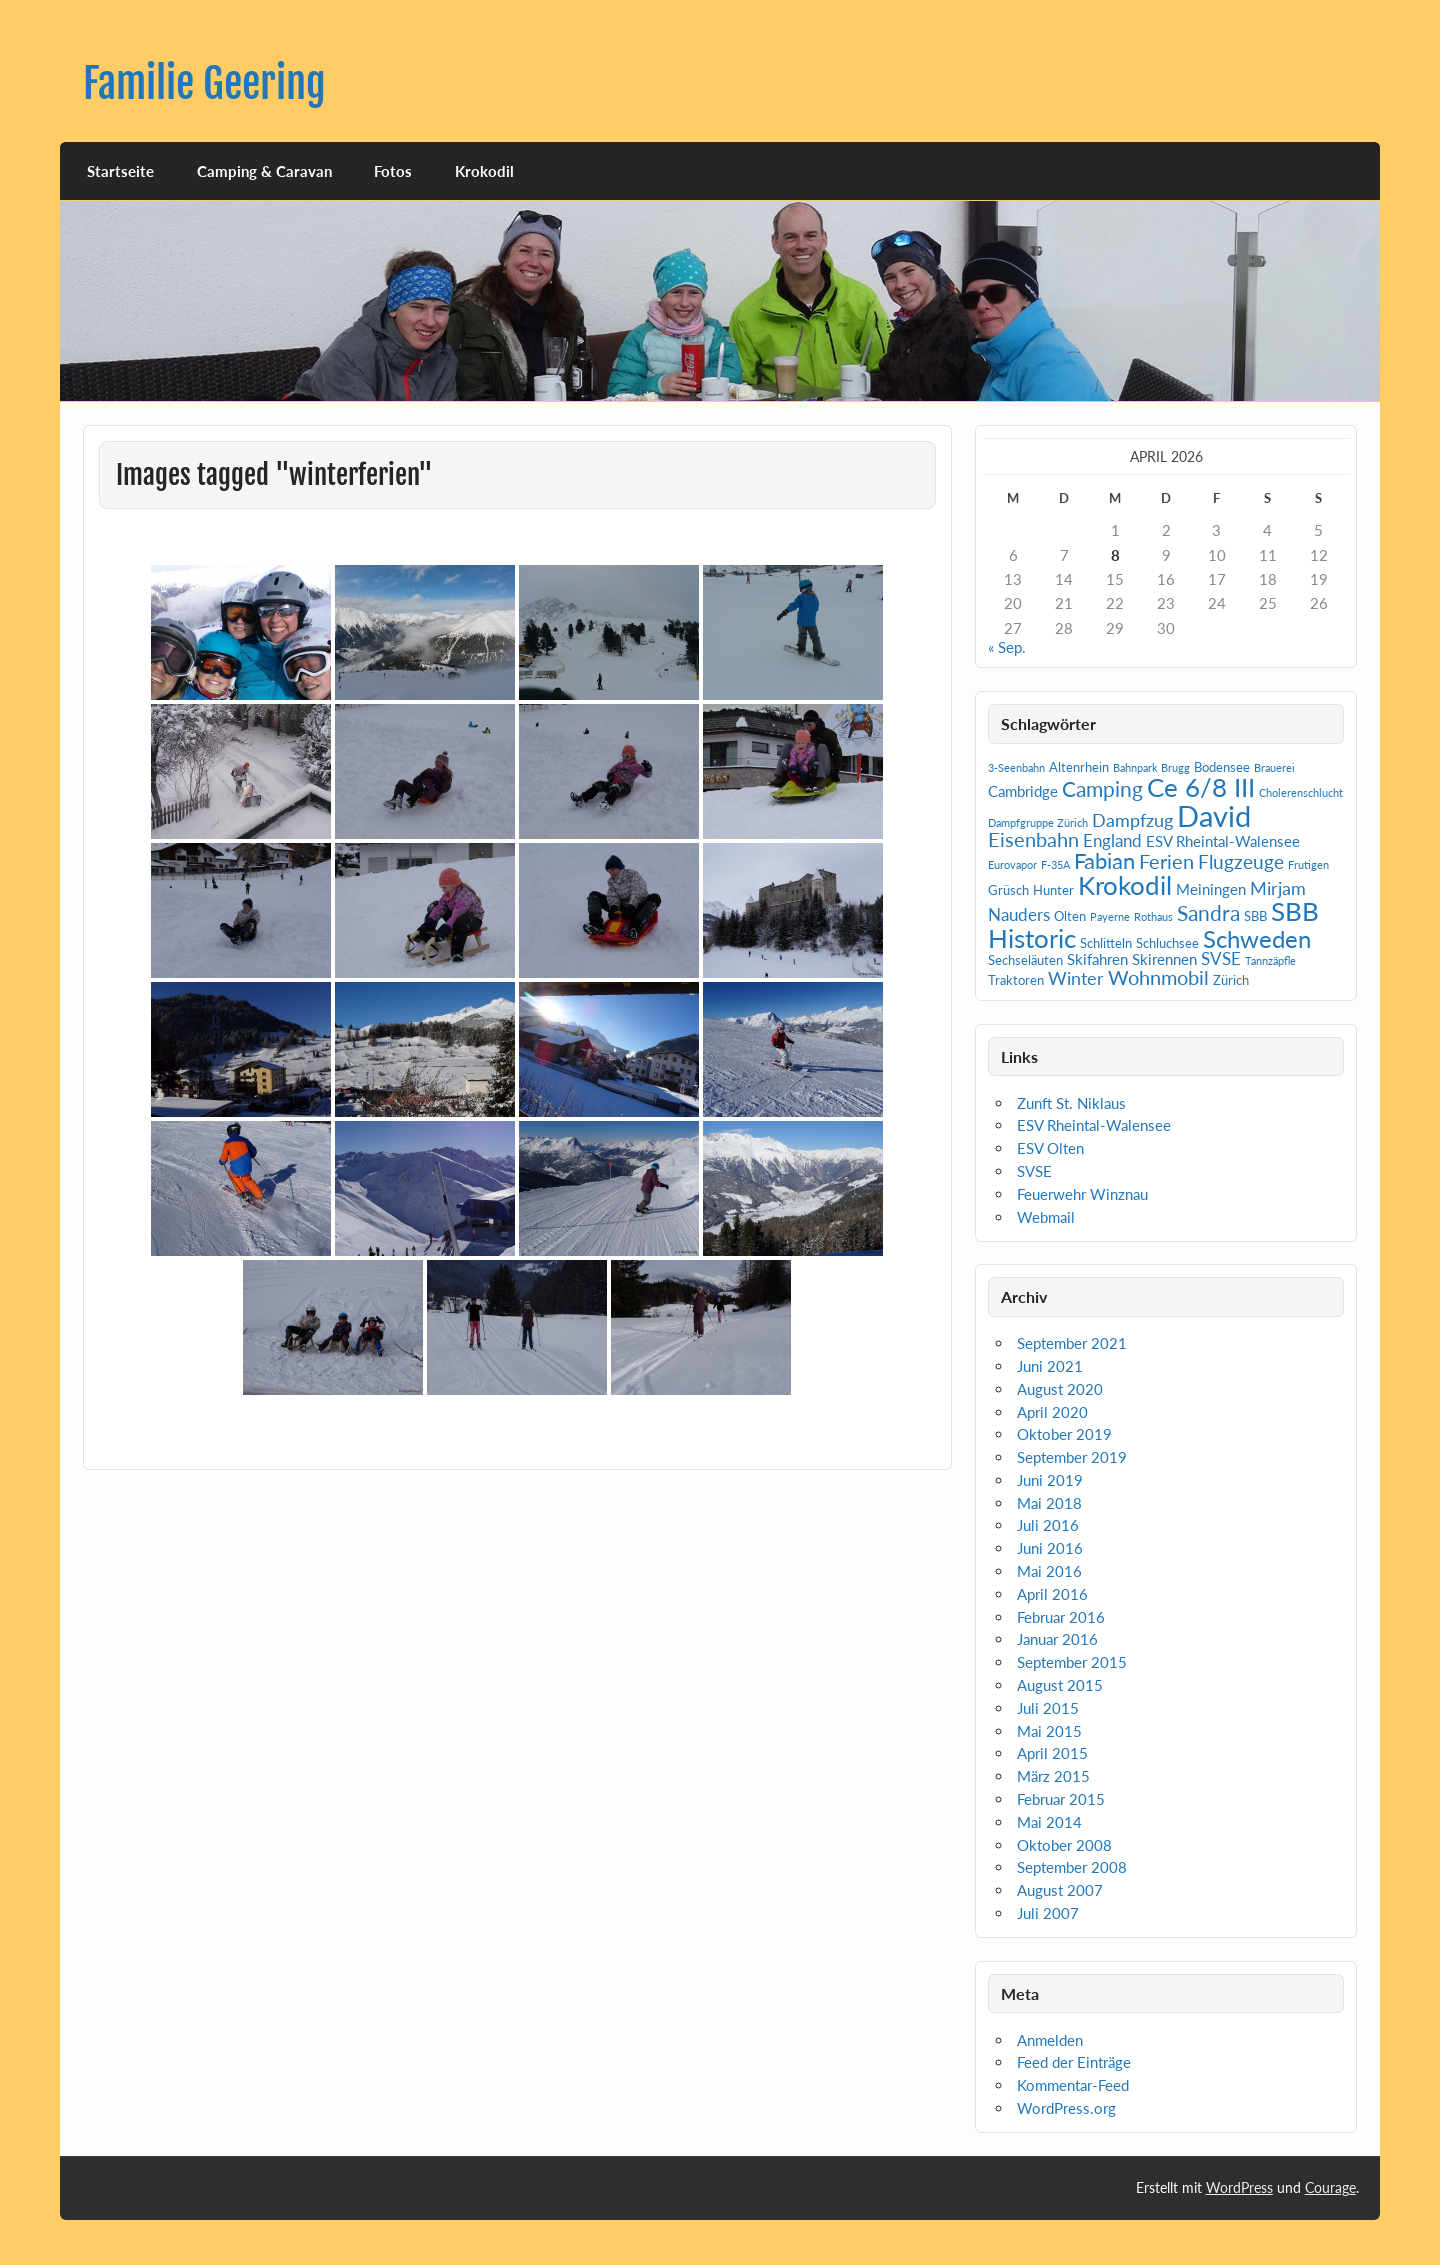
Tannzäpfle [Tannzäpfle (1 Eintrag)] (1270, 960)
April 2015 (1052, 1753)
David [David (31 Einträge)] (1214, 815)
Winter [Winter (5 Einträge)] (1076, 978)
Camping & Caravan (264, 171)
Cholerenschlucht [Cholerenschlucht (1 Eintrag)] (1301, 792)
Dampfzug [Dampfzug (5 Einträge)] (1132, 820)
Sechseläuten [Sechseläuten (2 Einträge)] (1025, 960)
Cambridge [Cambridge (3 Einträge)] (1023, 791)
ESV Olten (1050, 1148)
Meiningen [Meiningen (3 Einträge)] (1211, 889)
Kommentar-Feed (1073, 2085)
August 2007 (1060, 1890)
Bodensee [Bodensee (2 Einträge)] (1222, 767)
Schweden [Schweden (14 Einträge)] (1257, 938)
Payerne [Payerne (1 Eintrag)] (1110, 916)
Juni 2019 (1050, 1480)
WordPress (1239, 2187)
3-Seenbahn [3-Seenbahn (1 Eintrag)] (1016, 767)
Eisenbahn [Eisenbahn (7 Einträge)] (1033, 839)
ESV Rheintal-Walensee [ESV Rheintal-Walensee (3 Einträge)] (1223, 841)
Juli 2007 (1048, 1913)
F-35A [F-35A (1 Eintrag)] (1055, 864)
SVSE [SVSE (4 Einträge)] (1221, 958)
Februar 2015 (1061, 1799)
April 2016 (1052, 1594)
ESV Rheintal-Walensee (1094, 1125)
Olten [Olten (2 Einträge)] (1070, 916)
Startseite (120, 171)
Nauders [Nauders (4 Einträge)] (1019, 914)
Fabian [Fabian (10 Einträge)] (1104, 860)
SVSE (1034, 1171)
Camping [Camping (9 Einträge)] (1102, 789)
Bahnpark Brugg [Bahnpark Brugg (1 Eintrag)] (1151, 767)
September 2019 (1072, 1457)
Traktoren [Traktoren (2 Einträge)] (1016, 980)
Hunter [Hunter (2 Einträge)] (1053, 890)
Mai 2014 (1049, 1822)
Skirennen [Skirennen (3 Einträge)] (1164, 959)
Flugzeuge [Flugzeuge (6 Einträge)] (1241, 861)
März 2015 (1053, 1776)
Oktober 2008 (1064, 1845)
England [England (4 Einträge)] (1112, 840)
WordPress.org (1066, 2108)
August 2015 (1060, 1685)
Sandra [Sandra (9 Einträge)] (1208, 913)
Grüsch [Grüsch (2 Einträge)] (1008, 890)
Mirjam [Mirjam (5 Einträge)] (1278, 888)
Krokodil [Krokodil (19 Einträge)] (1125, 885)
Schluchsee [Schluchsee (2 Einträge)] (1167, 943)
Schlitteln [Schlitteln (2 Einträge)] (1106, 943)
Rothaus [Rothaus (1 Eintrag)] (1153, 916)
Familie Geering (204, 83)
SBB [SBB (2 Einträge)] (1255, 916)
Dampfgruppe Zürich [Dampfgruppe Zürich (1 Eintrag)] (1038, 822)
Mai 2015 (1049, 1731)
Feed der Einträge (1074, 2062)
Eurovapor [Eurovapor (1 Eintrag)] (1012, 864)
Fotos (393, 171)
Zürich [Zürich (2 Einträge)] (1231, 980)
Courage (1330, 2187)
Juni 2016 (1050, 1548)
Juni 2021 (1050, 1366)
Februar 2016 (1061, 1617)
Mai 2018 (1049, 1503)
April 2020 (1052, 1412)
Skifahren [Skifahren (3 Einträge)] (1097, 959)
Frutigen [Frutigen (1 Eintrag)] (1308, 864)
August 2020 (1060, 1389)
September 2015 (1072, 1662)
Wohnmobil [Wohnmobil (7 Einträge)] (1158, 977)
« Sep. (1007, 647)
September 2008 (1072, 1867)
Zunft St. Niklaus (1071, 1103)
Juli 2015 (1048, 1708)
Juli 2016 (1048, 1525)
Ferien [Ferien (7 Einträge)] (1166, 861)
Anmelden (1050, 2040)
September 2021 (1072, 1343)
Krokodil (484, 171)
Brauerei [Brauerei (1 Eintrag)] (1274, 767)
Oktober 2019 (1064, 1434)
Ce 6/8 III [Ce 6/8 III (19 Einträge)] (1201, 787)
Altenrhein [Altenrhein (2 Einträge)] (1079, 767)
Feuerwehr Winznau (1082, 1194)
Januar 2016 (1057, 1639)
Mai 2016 (1049, 1571)
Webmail (1046, 1217)
